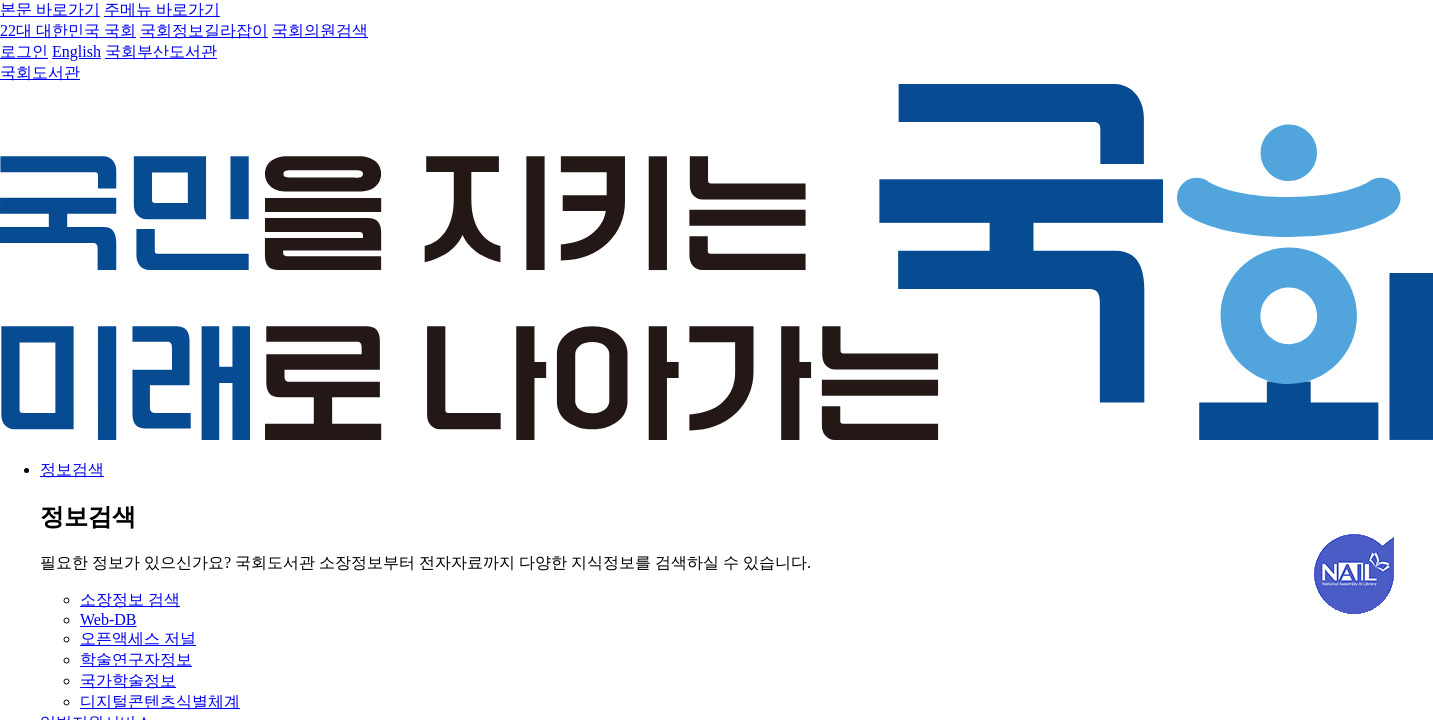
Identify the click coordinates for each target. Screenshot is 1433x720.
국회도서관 (40, 72)
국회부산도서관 (161, 51)
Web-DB (108, 619)
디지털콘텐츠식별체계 (160, 701)
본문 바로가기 (50, 9)
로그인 (24, 51)
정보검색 (72, 469)
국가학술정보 (128, 680)
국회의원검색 (320, 30)
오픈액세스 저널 (138, 638)
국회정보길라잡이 (204, 30)
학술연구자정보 (136, 659)
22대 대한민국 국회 (68, 30)
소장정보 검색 (130, 599)
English (76, 51)
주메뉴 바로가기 (162, 9)
